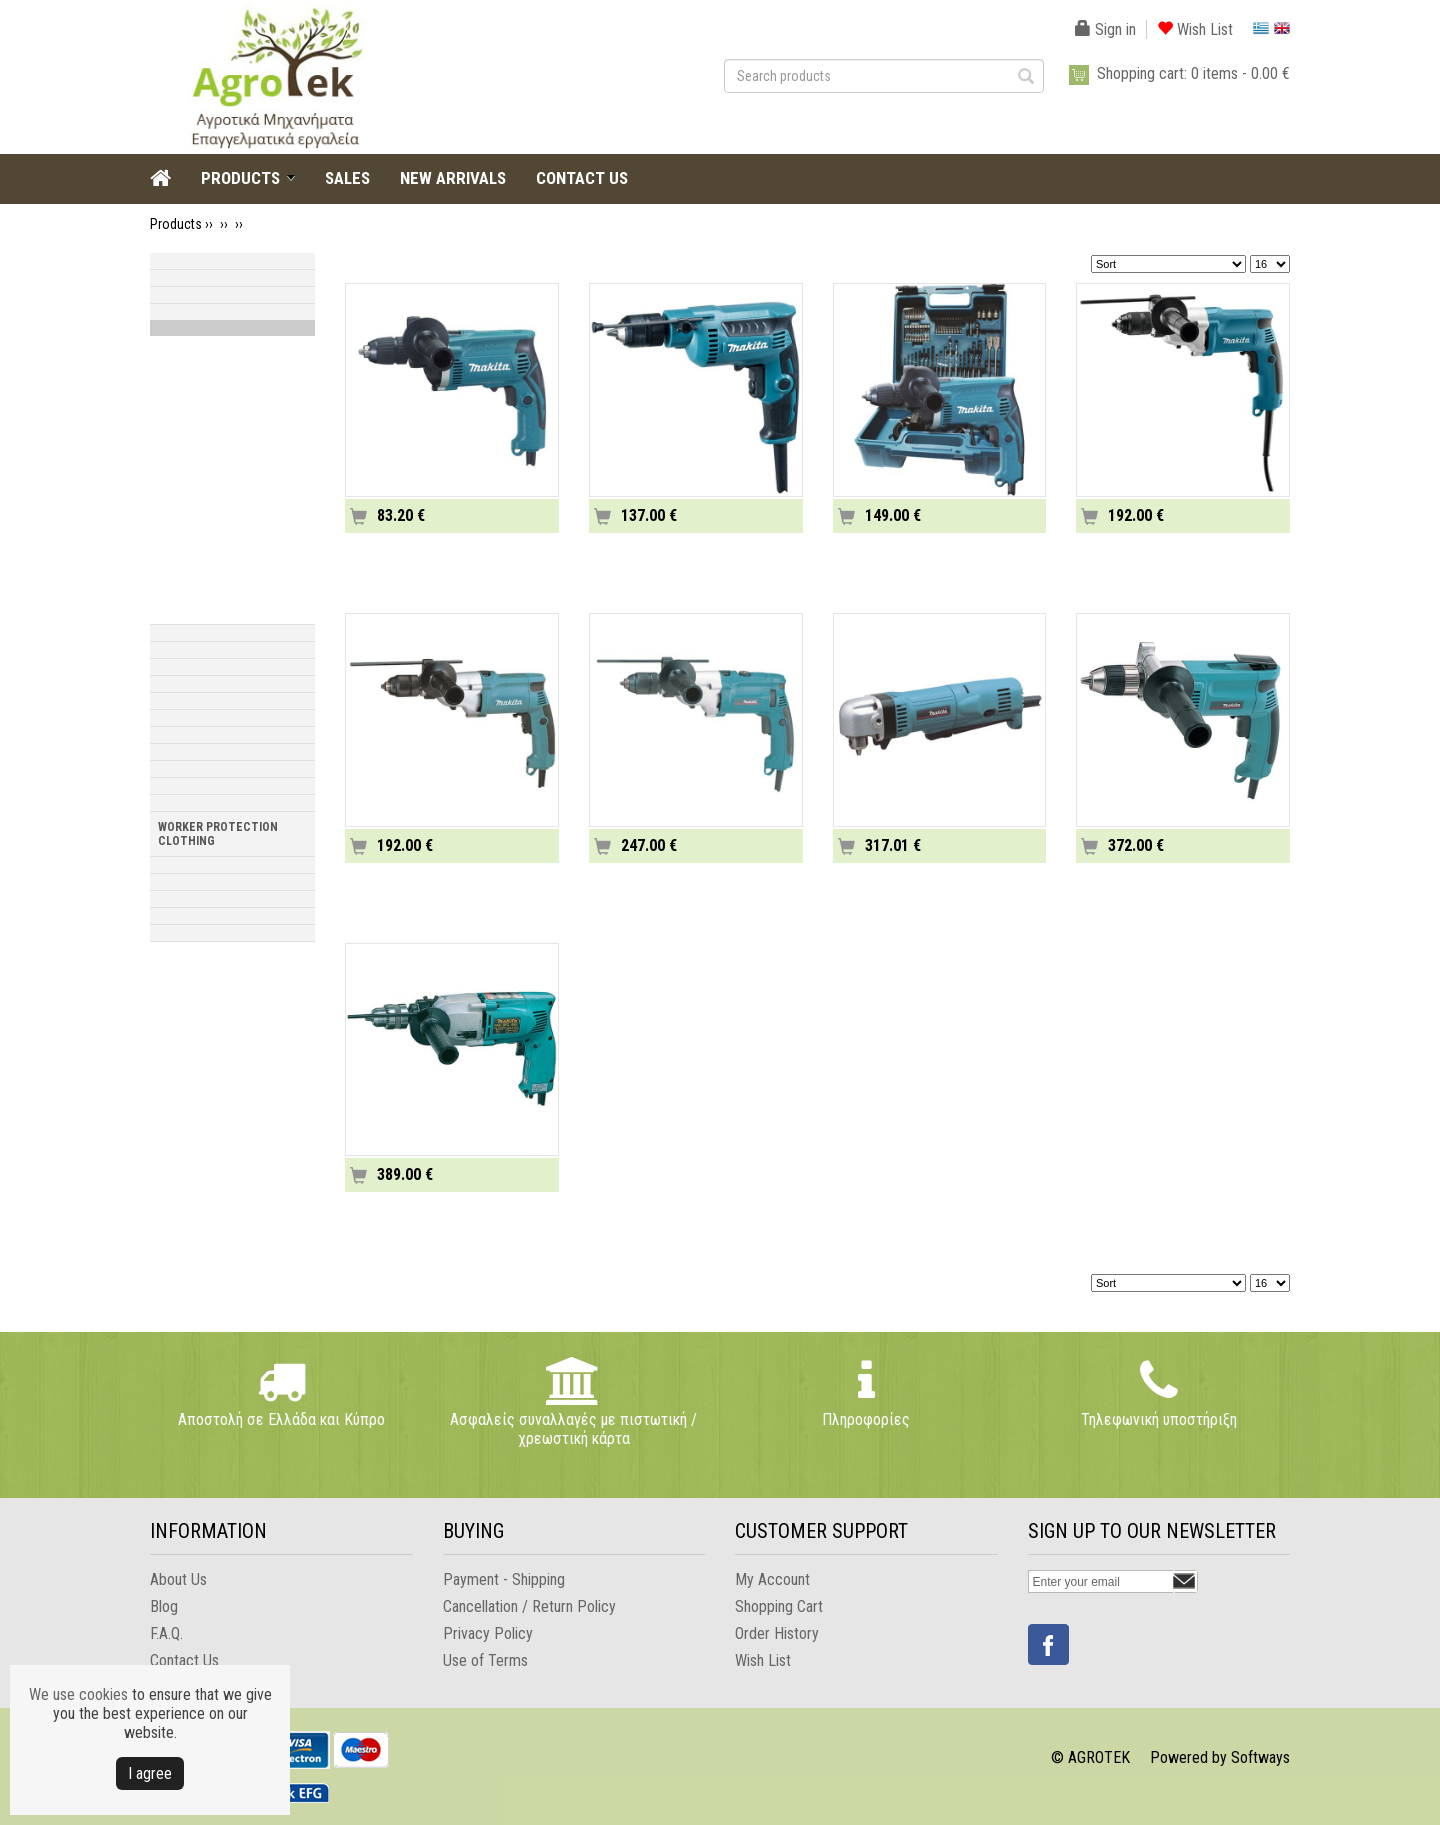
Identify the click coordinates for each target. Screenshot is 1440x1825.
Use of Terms (485, 1660)
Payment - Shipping (504, 1579)
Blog (164, 1606)
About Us (178, 1579)
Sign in (1105, 29)
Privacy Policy (488, 1633)
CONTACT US (582, 178)
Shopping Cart (779, 1606)
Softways (1260, 1757)
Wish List (1195, 29)
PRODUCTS (240, 178)
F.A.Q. (166, 1633)
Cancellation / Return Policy (529, 1606)
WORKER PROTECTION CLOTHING (218, 834)
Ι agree (150, 1773)
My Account (772, 1579)
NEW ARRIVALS (453, 178)
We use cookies (78, 1694)
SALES (347, 178)
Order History (777, 1633)
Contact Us (184, 1660)
